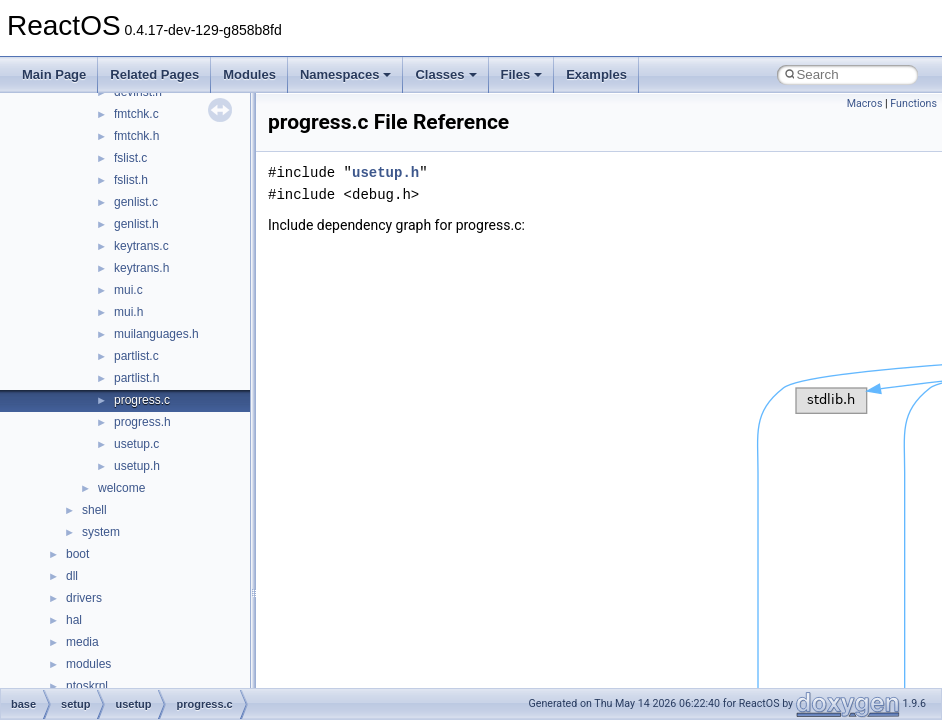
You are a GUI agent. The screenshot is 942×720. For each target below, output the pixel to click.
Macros (865, 103)
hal (74, 620)
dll (72, 576)
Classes (445, 74)
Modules (249, 74)
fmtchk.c (136, 114)
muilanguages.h (156, 334)
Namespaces (346, 74)
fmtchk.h (136, 136)
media (82, 642)
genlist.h (136, 224)
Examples (596, 74)
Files (522, 74)
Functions (913, 103)
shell (94, 510)
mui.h (128, 312)
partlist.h (136, 378)
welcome (121, 488)
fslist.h (131, 180)
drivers (84, 598)
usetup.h (137, 466)
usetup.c (136, 444)
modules (88, 664)
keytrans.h (141, 268)
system (101, 532)
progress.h (142, 422)
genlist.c (136, 202)
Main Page (54, 74)
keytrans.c (141, 246)
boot (77, 554)
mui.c (128, 290)
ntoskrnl (87, 686)
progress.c (142, 400)
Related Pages (154, 74)
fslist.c (130, 158)
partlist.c (136, 356)
